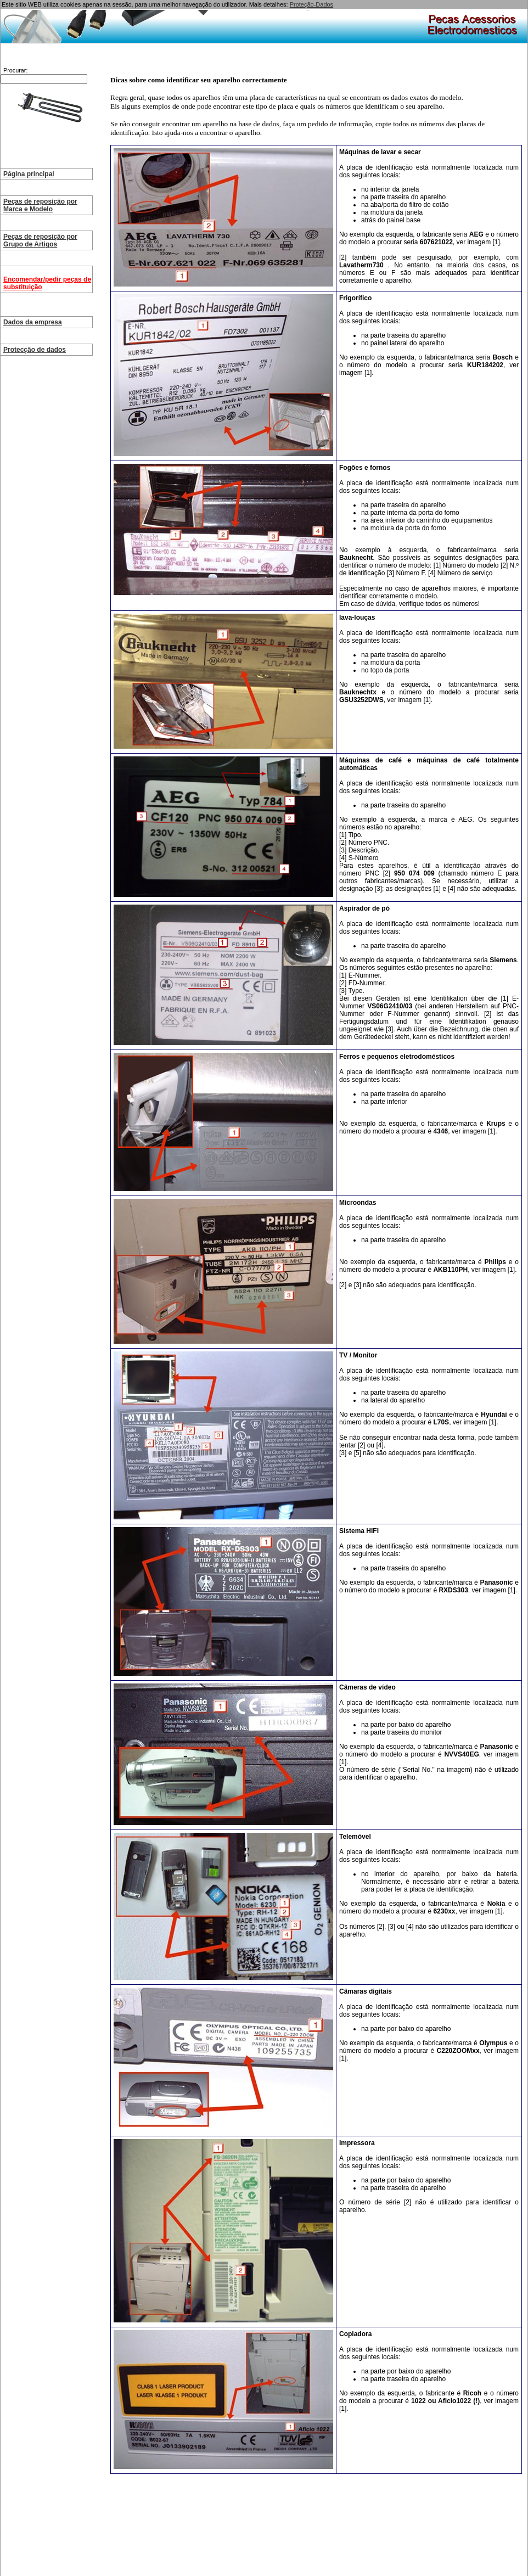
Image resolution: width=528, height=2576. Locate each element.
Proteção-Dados (312, 4)
